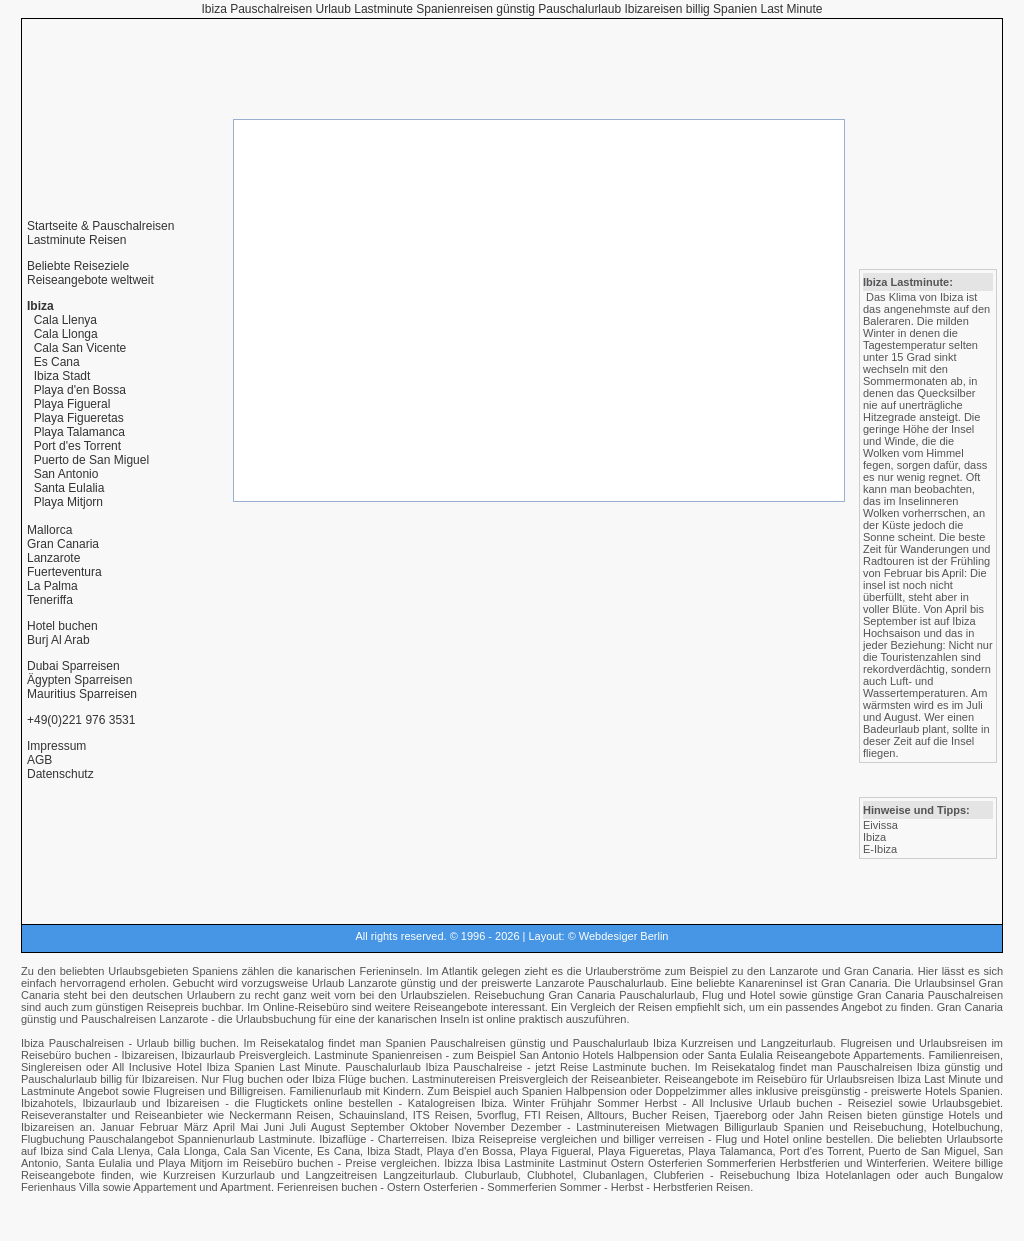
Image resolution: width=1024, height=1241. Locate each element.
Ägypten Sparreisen (79, 680)
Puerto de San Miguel (91, 460)
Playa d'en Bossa (80, 390)
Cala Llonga (66, 334)
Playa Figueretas (79, 418)
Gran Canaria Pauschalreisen (930, 995)
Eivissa (880, 825)
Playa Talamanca (79, 432)
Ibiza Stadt (62, 376)
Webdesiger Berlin (624, 936)
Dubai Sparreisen (73, 666)
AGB (39, 760)
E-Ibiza (880, 849)
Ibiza (874, 837)
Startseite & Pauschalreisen (100, 226)
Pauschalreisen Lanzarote (144, 1019)
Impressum (56, 746)
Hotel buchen (62, 626)
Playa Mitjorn (68, 502)
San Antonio (66, 474)
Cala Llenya (65, 320)
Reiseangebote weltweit (90, 280)
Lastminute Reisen (76, 240)
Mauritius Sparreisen (82, 694)
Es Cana (57, 362)
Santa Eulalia (69, 488)
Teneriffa (50, 600)
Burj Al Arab (58, 640)
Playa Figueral (72, 404)
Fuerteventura (64, 572)
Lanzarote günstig (392, 983)
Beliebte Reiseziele (78, 266)
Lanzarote (53, 558)
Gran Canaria (63, 544)
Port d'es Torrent (77, 446)
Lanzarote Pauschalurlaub (600, 983)
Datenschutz (60, 774)
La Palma (52, 586)
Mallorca (49, 530)
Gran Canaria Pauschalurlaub (621, 995)
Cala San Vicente (80, 348)
